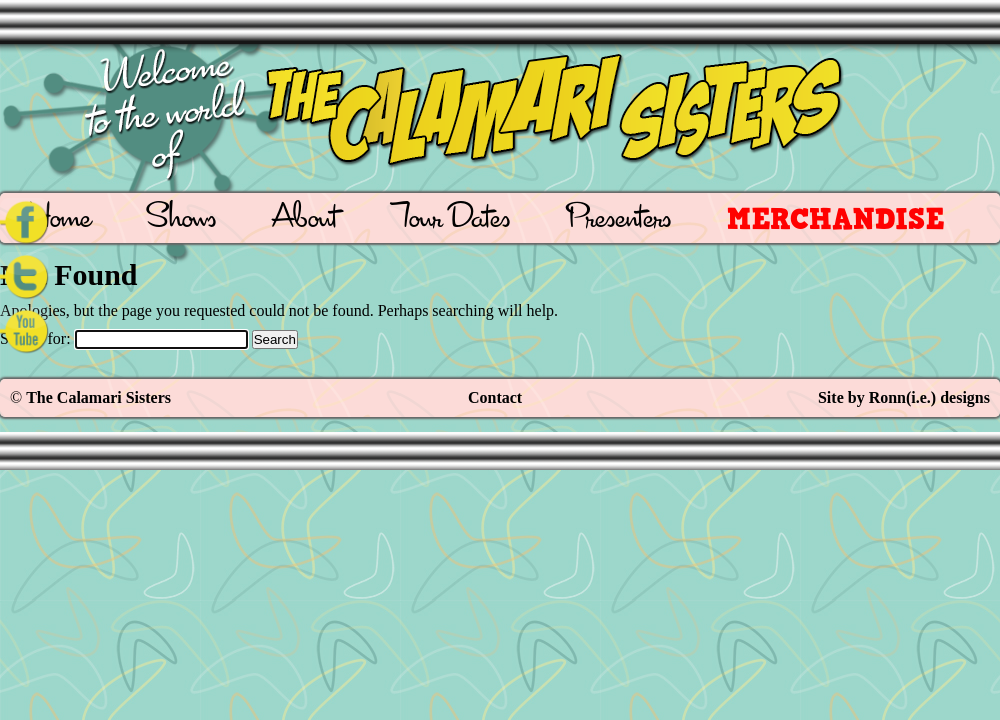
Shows (181, 220)
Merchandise (835, 218)
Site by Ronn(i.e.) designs (904, 397)
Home (59, 220)
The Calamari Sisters (98, 397)
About (304, 220)
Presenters (618, 220)
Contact (495, 397)
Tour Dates (451, 220)
